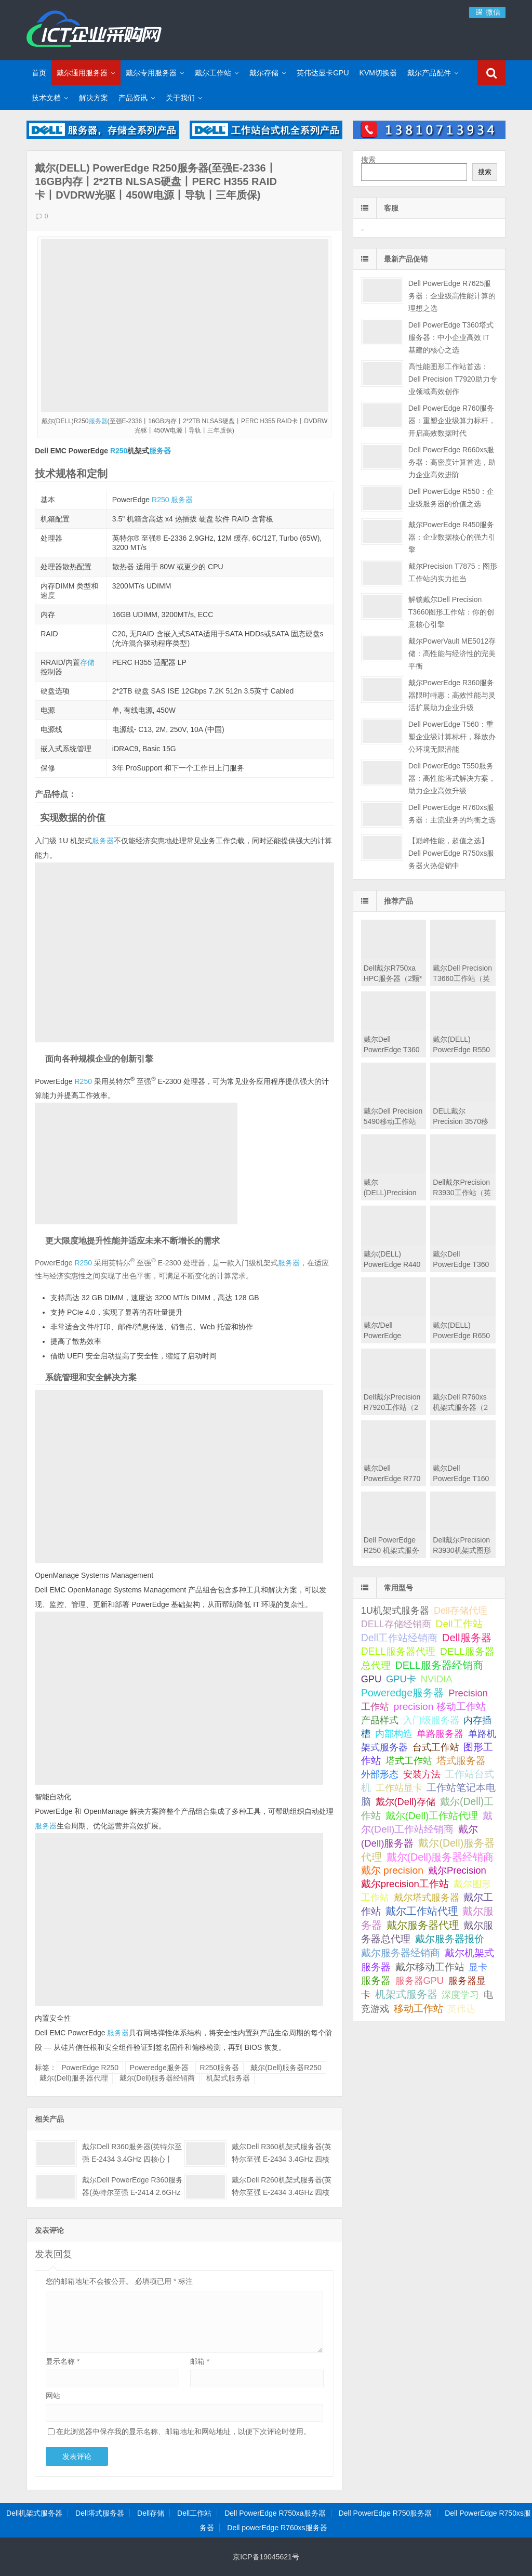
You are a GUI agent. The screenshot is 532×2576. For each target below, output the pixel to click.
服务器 (98, 421)
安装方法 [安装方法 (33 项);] (422, 1774)
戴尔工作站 (213, 73)
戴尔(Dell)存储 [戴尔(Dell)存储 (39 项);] (406, 1802)
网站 (53, 2395)
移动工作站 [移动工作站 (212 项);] (418, 2008)
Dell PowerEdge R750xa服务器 (275, 2513)
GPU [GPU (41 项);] (371, 1678)
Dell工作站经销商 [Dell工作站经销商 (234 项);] (399, 1637)
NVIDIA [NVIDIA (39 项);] (437, 1679)
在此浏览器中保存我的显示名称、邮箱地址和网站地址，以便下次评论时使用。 (183, 2431)
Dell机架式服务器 (34, 2513)
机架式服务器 (228, 2078)
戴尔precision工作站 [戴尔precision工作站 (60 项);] (405, 1883)
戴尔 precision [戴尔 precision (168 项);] (392, 1870)
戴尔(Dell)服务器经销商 (157, 2078)
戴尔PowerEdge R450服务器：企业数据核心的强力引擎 (452, 537)
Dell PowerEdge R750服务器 (385, 2513)
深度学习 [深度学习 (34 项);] (460, 1995)
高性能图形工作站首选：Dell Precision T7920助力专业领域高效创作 (452, 379)
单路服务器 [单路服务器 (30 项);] (440, 1734)
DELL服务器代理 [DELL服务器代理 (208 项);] (398, 1651)
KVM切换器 (378, 73)
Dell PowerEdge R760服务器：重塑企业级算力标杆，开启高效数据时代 (452, 420)
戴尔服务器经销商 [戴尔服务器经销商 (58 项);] (400, 1952)
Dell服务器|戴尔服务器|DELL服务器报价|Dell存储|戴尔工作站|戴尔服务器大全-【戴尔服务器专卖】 (94, 28)
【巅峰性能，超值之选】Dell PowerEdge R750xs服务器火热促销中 (451, 853)
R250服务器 (219, 2067)
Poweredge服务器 (159, 2067)
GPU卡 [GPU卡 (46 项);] (401, 1678)
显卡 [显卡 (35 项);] (478, 1967)
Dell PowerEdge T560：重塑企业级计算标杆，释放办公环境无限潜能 (452, 736)
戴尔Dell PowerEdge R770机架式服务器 (392, 1478)
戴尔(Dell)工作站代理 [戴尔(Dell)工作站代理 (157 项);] (431, 1815)
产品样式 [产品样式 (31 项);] (379, 1720)
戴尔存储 (263, 73)
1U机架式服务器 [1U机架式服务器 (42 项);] (395, 1610)
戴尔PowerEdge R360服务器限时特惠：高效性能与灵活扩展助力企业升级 (452, 695)
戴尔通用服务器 (82, 73)
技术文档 (46, 98)
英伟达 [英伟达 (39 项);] (461, 2009)
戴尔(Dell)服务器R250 (286, 2067)
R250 (118, 451)
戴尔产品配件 (429, 73)
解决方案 (93, 98)
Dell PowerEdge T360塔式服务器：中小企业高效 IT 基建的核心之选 (451, 337)
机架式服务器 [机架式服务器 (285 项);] (406, 1994)
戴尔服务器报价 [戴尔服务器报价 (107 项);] (449, 1938)
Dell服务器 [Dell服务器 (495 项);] (466, 1637)
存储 (87, 662)
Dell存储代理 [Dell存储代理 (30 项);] (460, 1610)
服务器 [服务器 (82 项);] (376, 1980)
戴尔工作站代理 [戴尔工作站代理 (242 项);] (421, 1911)
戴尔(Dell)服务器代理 (73, 2078)
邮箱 (199, 2361)
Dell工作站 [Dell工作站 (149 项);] (459, 1623)
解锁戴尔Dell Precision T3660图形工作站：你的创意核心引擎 (451, 612)
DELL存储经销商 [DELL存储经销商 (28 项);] (396, 1624)
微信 (487, 12)
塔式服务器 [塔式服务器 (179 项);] (461, 1760)
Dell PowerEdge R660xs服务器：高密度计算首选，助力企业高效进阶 (452, 462)
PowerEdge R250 (89, 2067)
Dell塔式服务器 (99, 2513)
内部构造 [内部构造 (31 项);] (394, 1734)
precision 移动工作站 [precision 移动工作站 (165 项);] (440, 1706)
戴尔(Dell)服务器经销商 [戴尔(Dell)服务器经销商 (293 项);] (440, 1857)
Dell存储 (150, 2513)
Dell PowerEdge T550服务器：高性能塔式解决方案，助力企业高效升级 (452, 778)
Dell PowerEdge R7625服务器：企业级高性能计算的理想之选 (452, 295)
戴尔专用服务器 (151, 73)
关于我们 (180, 98)
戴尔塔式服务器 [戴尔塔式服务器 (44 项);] (426, 1897)
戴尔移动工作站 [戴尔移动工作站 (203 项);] (429, 1966)
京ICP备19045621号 (266, 2557)
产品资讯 (133, 98)
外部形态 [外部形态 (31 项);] (379, 1774)
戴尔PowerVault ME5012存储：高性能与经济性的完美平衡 (452, 653)
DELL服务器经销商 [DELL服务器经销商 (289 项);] (439, 1665)
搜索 (368, 159)
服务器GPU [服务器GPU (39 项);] (419, 1981)
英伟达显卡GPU (323, 73)
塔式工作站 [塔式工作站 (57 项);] (408, 1760)
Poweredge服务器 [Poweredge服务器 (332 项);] (402, 1692)
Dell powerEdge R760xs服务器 (277, 2527)
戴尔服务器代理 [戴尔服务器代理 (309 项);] (423, 1925)
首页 (39, 73)
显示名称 (62, 2361)
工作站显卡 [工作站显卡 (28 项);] (399, 1788)
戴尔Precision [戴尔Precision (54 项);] (457, 1870)
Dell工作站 (194, 2513)
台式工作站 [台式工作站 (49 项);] (436, 1747)
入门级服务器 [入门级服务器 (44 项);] (431, 1720)
